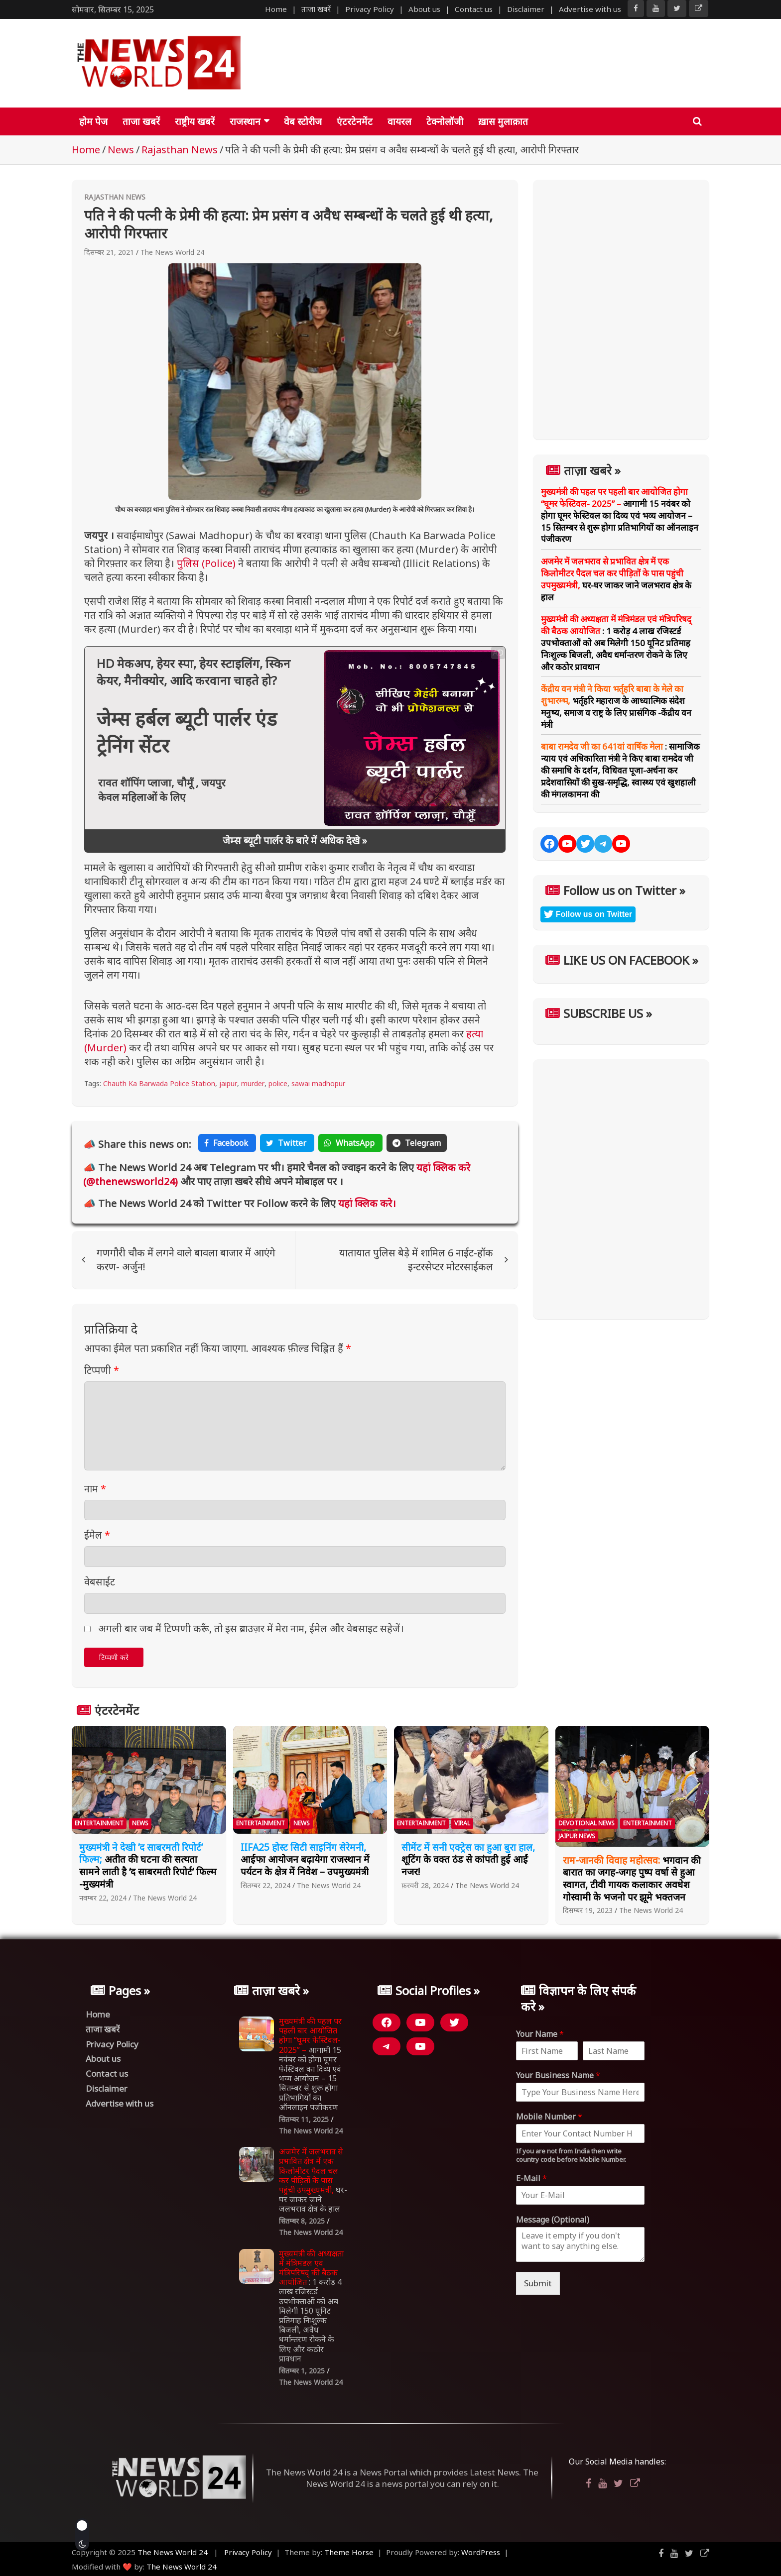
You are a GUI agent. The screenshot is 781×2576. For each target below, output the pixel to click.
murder (252, 1083)
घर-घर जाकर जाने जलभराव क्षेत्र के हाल (616, 579)
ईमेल (97, 1535)
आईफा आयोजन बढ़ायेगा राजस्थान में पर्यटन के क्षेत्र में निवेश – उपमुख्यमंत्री (305, 1859)
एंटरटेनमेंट (355, 121)
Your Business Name (558, 2075)
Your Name (540, 2034)
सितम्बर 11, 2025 (304, 2119)
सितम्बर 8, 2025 (302, 2221)
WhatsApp (350, 1142)
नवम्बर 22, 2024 (103, 1898)
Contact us (474, 9)
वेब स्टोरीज (303, 121)
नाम (95, 1488)
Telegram (416, 1142)
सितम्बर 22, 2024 (265, 1885)
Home (276, 9)
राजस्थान (245, 121)
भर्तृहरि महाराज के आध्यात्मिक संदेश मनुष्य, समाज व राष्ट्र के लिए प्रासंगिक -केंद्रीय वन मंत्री (616, 706)
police (277, 1083)
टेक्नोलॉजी (444, 121)
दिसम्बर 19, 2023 (588, 1910)
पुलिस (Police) (206, 563)
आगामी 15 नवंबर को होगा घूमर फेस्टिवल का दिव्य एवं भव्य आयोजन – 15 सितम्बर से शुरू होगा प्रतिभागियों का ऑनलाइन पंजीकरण (619, 515)
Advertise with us (590, 9)
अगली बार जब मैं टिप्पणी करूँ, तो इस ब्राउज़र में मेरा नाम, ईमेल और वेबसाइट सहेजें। (251, 1628)
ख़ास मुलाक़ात (503, 121)
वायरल (399, 121)
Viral (462, 1823)
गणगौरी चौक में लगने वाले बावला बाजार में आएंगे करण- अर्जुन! (186, 1259)
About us (424, 9)
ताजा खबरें (316, 9)
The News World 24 (172, 252)
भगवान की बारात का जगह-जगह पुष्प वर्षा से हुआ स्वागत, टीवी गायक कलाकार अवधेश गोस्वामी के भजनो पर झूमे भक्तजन (632, 1879)
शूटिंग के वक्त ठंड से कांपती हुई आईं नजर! (468, 1859)
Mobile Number (549, 2117)
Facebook (227, 1142)
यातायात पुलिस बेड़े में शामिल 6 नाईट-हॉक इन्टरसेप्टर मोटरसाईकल (416, 1259)
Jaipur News (576, 1836)
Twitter (287, 1142)
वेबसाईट (99, 1581)
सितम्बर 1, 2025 (302, 2370)
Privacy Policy (369, 9)
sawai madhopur (318, 1083)
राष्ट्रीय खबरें (195, 121)
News (140, 1823)
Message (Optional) (552, 2220)
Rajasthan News (114, 197)
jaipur (228, 1083)
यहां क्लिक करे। (366, 1203)
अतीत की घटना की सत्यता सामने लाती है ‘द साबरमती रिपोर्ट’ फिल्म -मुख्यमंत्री (148, 1866)
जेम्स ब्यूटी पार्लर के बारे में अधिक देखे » (295, 840)
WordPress (480, 2552)
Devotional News (586, 1823)
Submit (538, 2283)
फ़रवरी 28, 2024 (425, 1885)
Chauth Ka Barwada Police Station (159, 1083)
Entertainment (99, 1823)
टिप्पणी (101, 1370)
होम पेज (93, 121)
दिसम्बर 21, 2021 (109, 252)
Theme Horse (349, 2552)
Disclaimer (525, 9)
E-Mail (531, 2178)
